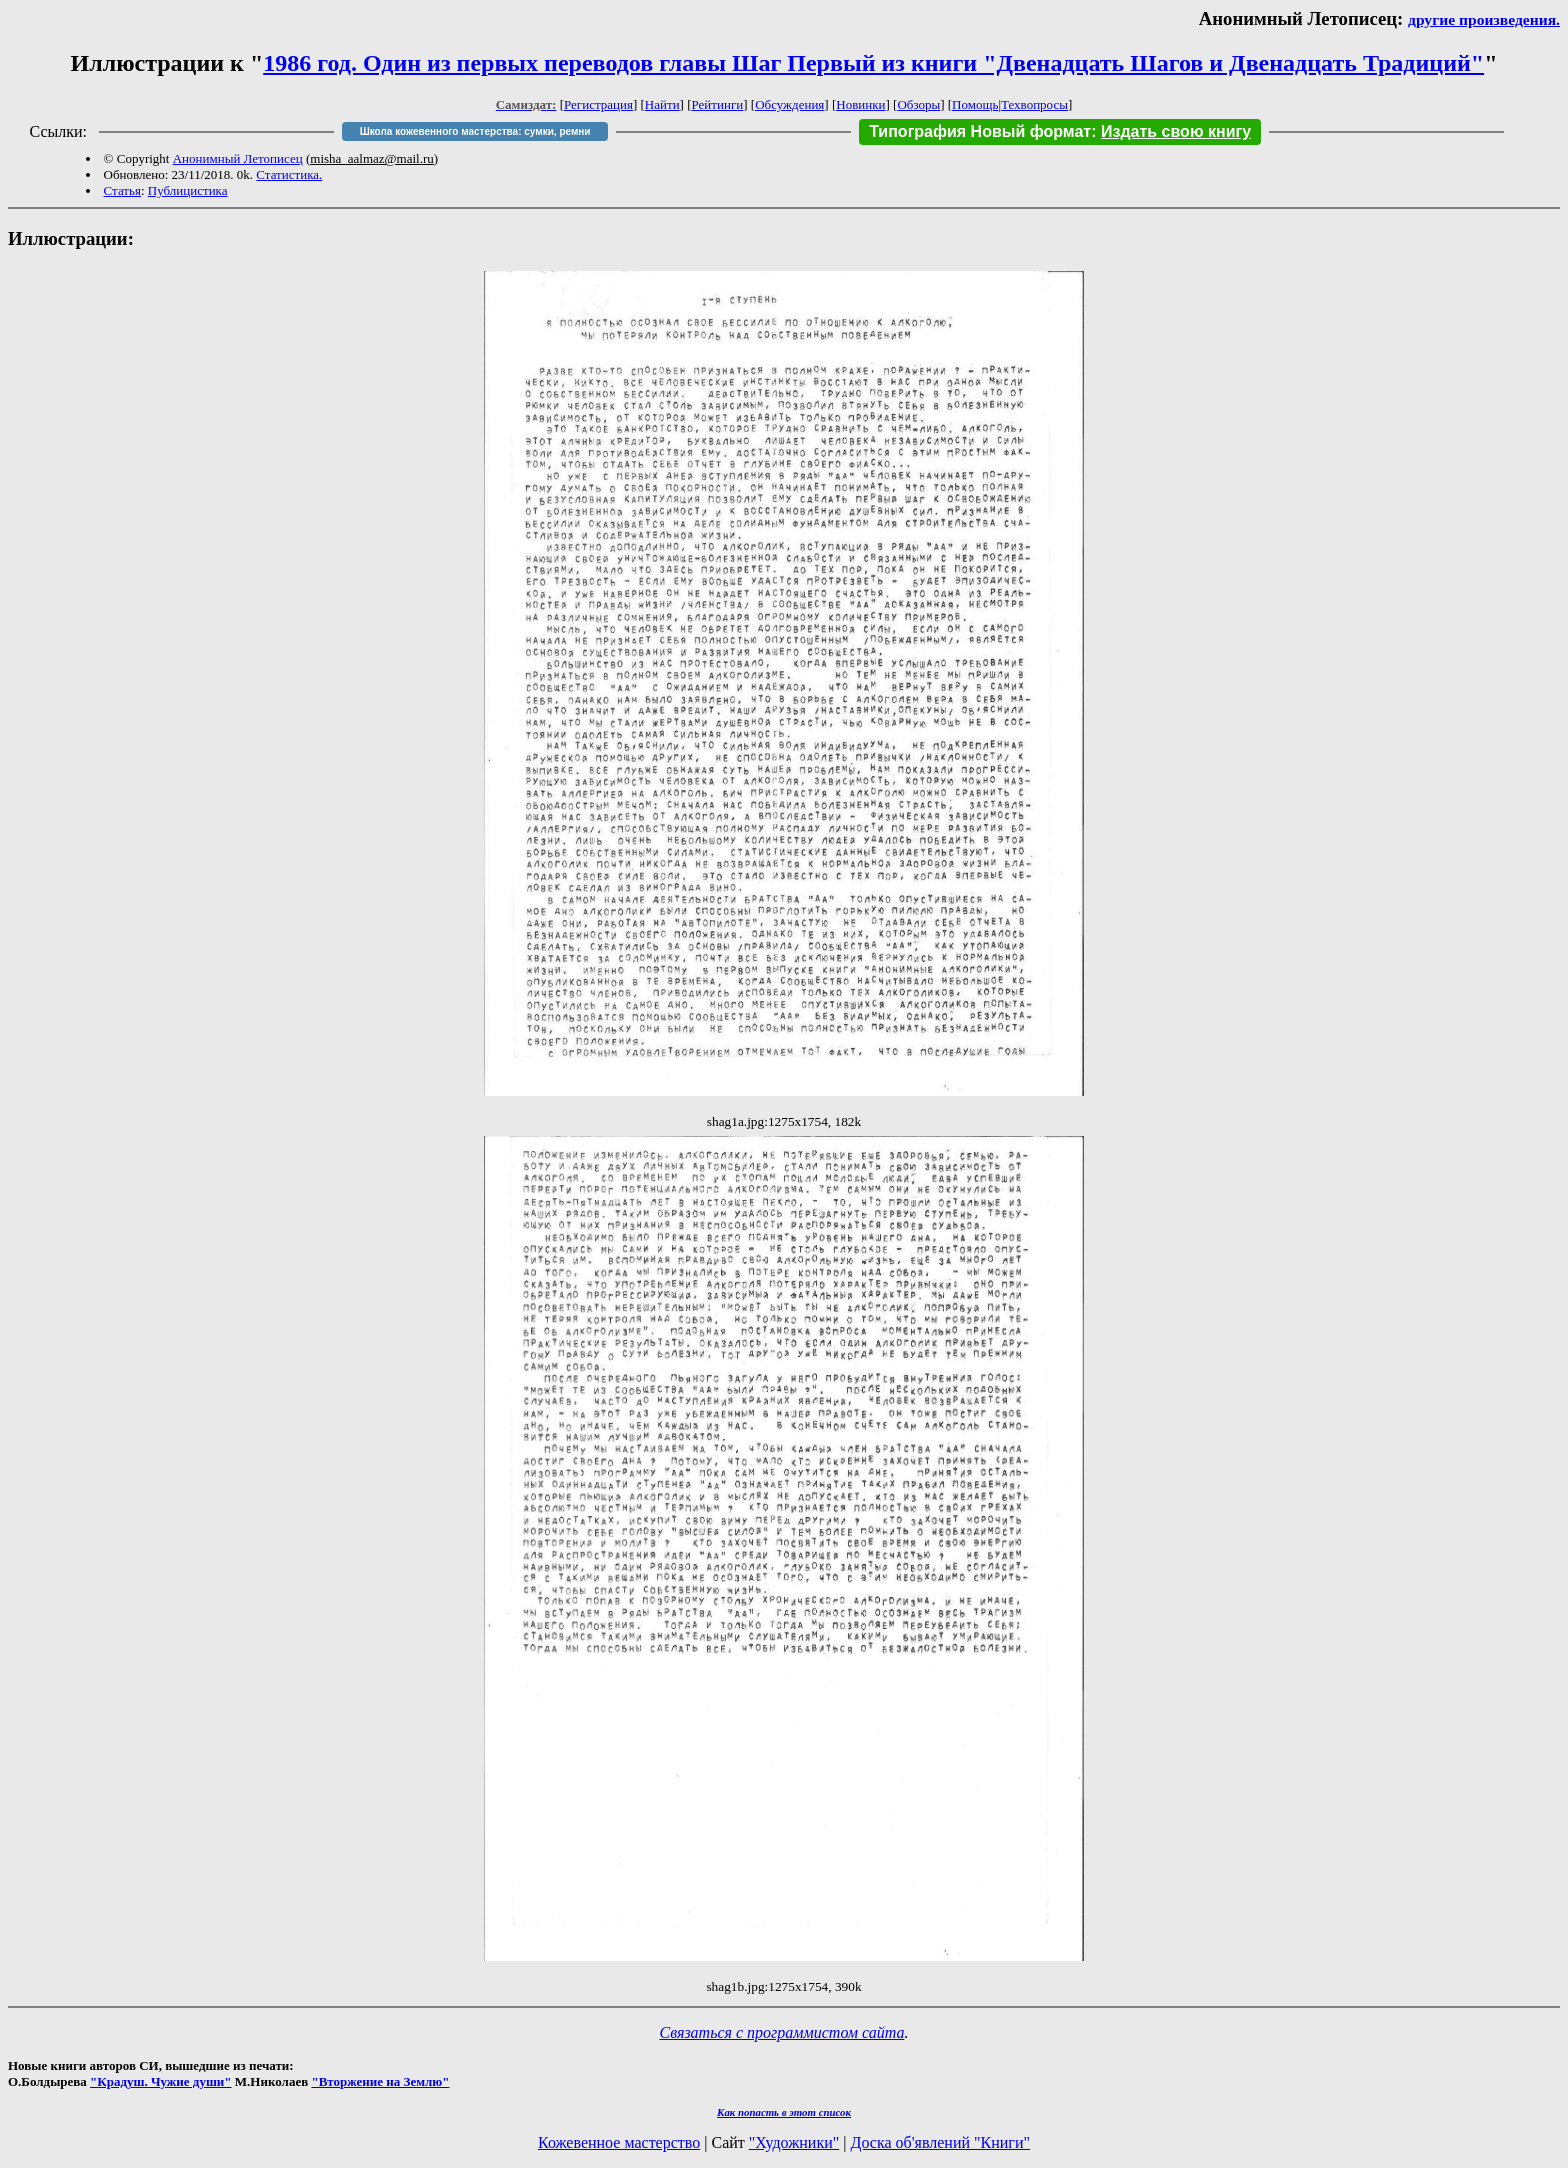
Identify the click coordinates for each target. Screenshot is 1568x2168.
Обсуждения (789, 104)
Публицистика (188, 190)
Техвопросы (1034, 104)
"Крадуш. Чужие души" (161, 2081)
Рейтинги (718, 104)
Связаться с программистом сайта (782, 2032)
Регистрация (598, 104)
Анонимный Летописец (238, 158)
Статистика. (289, 174)
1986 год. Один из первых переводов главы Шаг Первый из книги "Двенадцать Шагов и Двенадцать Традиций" (873, 63)
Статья (122, 190)
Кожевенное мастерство (619, 2142)
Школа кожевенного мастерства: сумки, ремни (475, 131)
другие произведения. (1484, 19)
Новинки (860, 104)
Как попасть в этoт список (784, 2112)
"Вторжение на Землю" (380, 2081)
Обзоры (918, 104)
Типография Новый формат (980, 131)
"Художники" (794, 2142)
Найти (662, 104)
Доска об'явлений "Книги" (940, 2142)
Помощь (975, 104)
